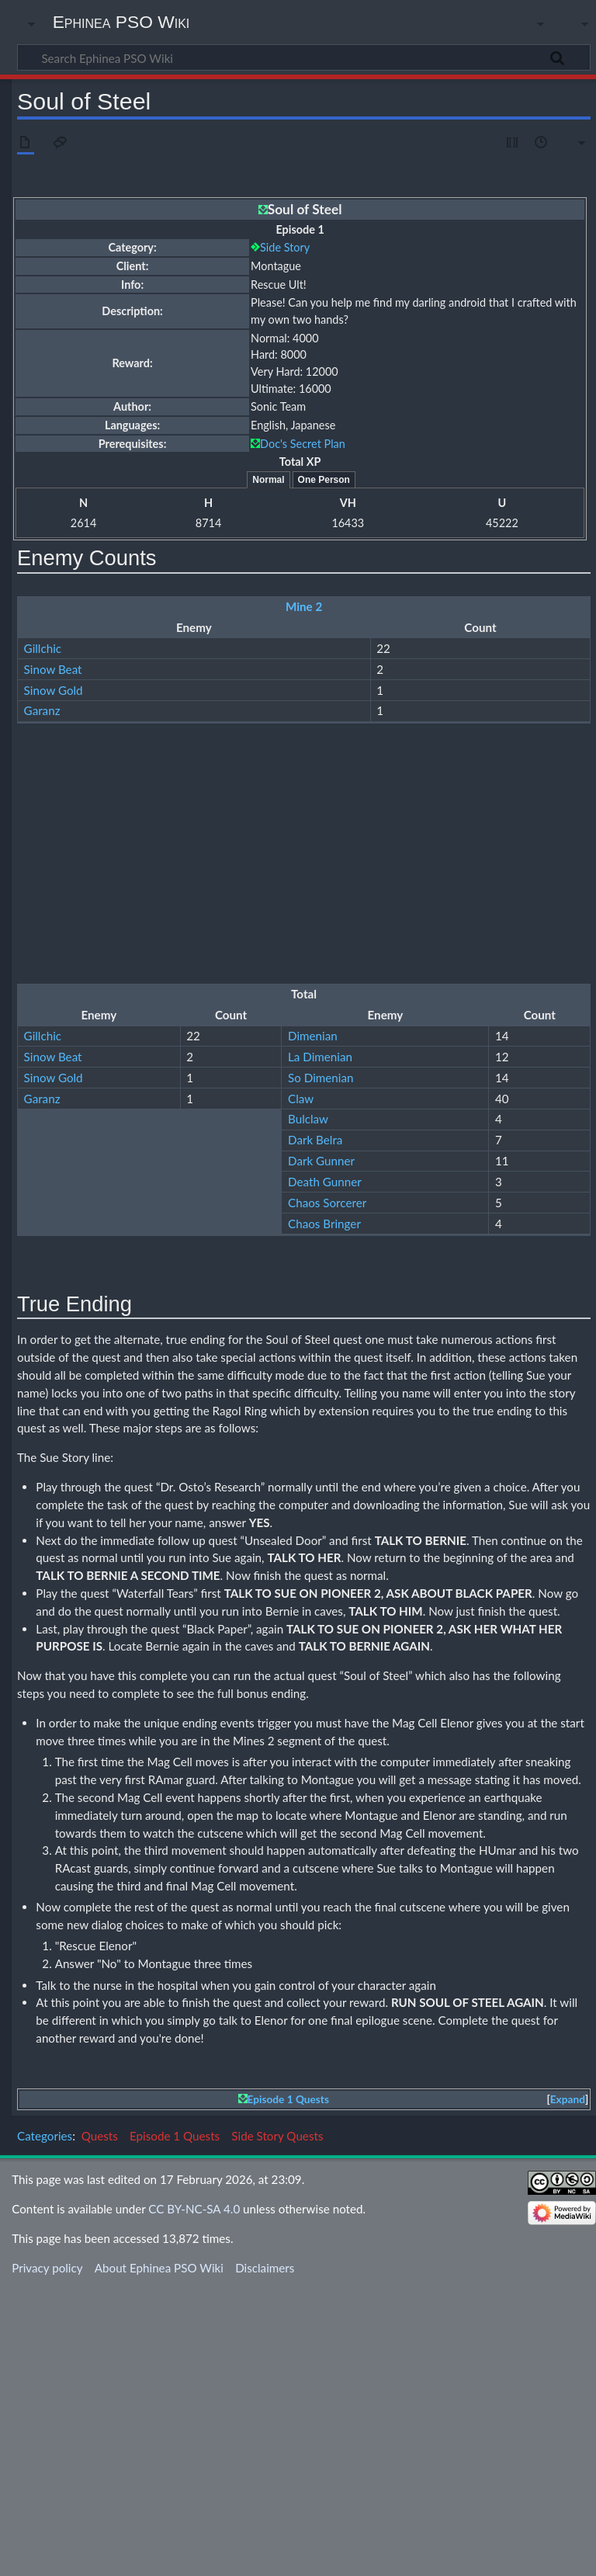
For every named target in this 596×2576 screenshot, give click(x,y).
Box (34, 1372)
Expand (567, 2386)
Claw (37, 862)
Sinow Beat (53, 669)
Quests (99, 2423)
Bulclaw (44, 883)
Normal (268, 479)
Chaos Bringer (60, 987)
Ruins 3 (304, 758)
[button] (567, 2387)
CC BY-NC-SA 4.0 (194, 2496)
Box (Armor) (55, 1476)
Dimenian (49, 799)
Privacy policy (47, 2555)
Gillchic (42, 648)
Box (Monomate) (66, 1393)
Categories (44, 2423)
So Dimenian (56, 841)
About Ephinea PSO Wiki (159, 2555)
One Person (324, 479)
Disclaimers (264, 2555)
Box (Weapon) (60, 1413)
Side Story (285, 247)
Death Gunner (61, 945)
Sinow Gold (53, 690)
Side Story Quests (277, 2423)
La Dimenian (56, 820)
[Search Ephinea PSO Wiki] (304, 57)
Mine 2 (304, 606)
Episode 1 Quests (288, 2386)
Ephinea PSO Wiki (121, 22)
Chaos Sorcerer (63, 966)
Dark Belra (51, 903)
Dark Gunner (57, 924)
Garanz (42, 710)
